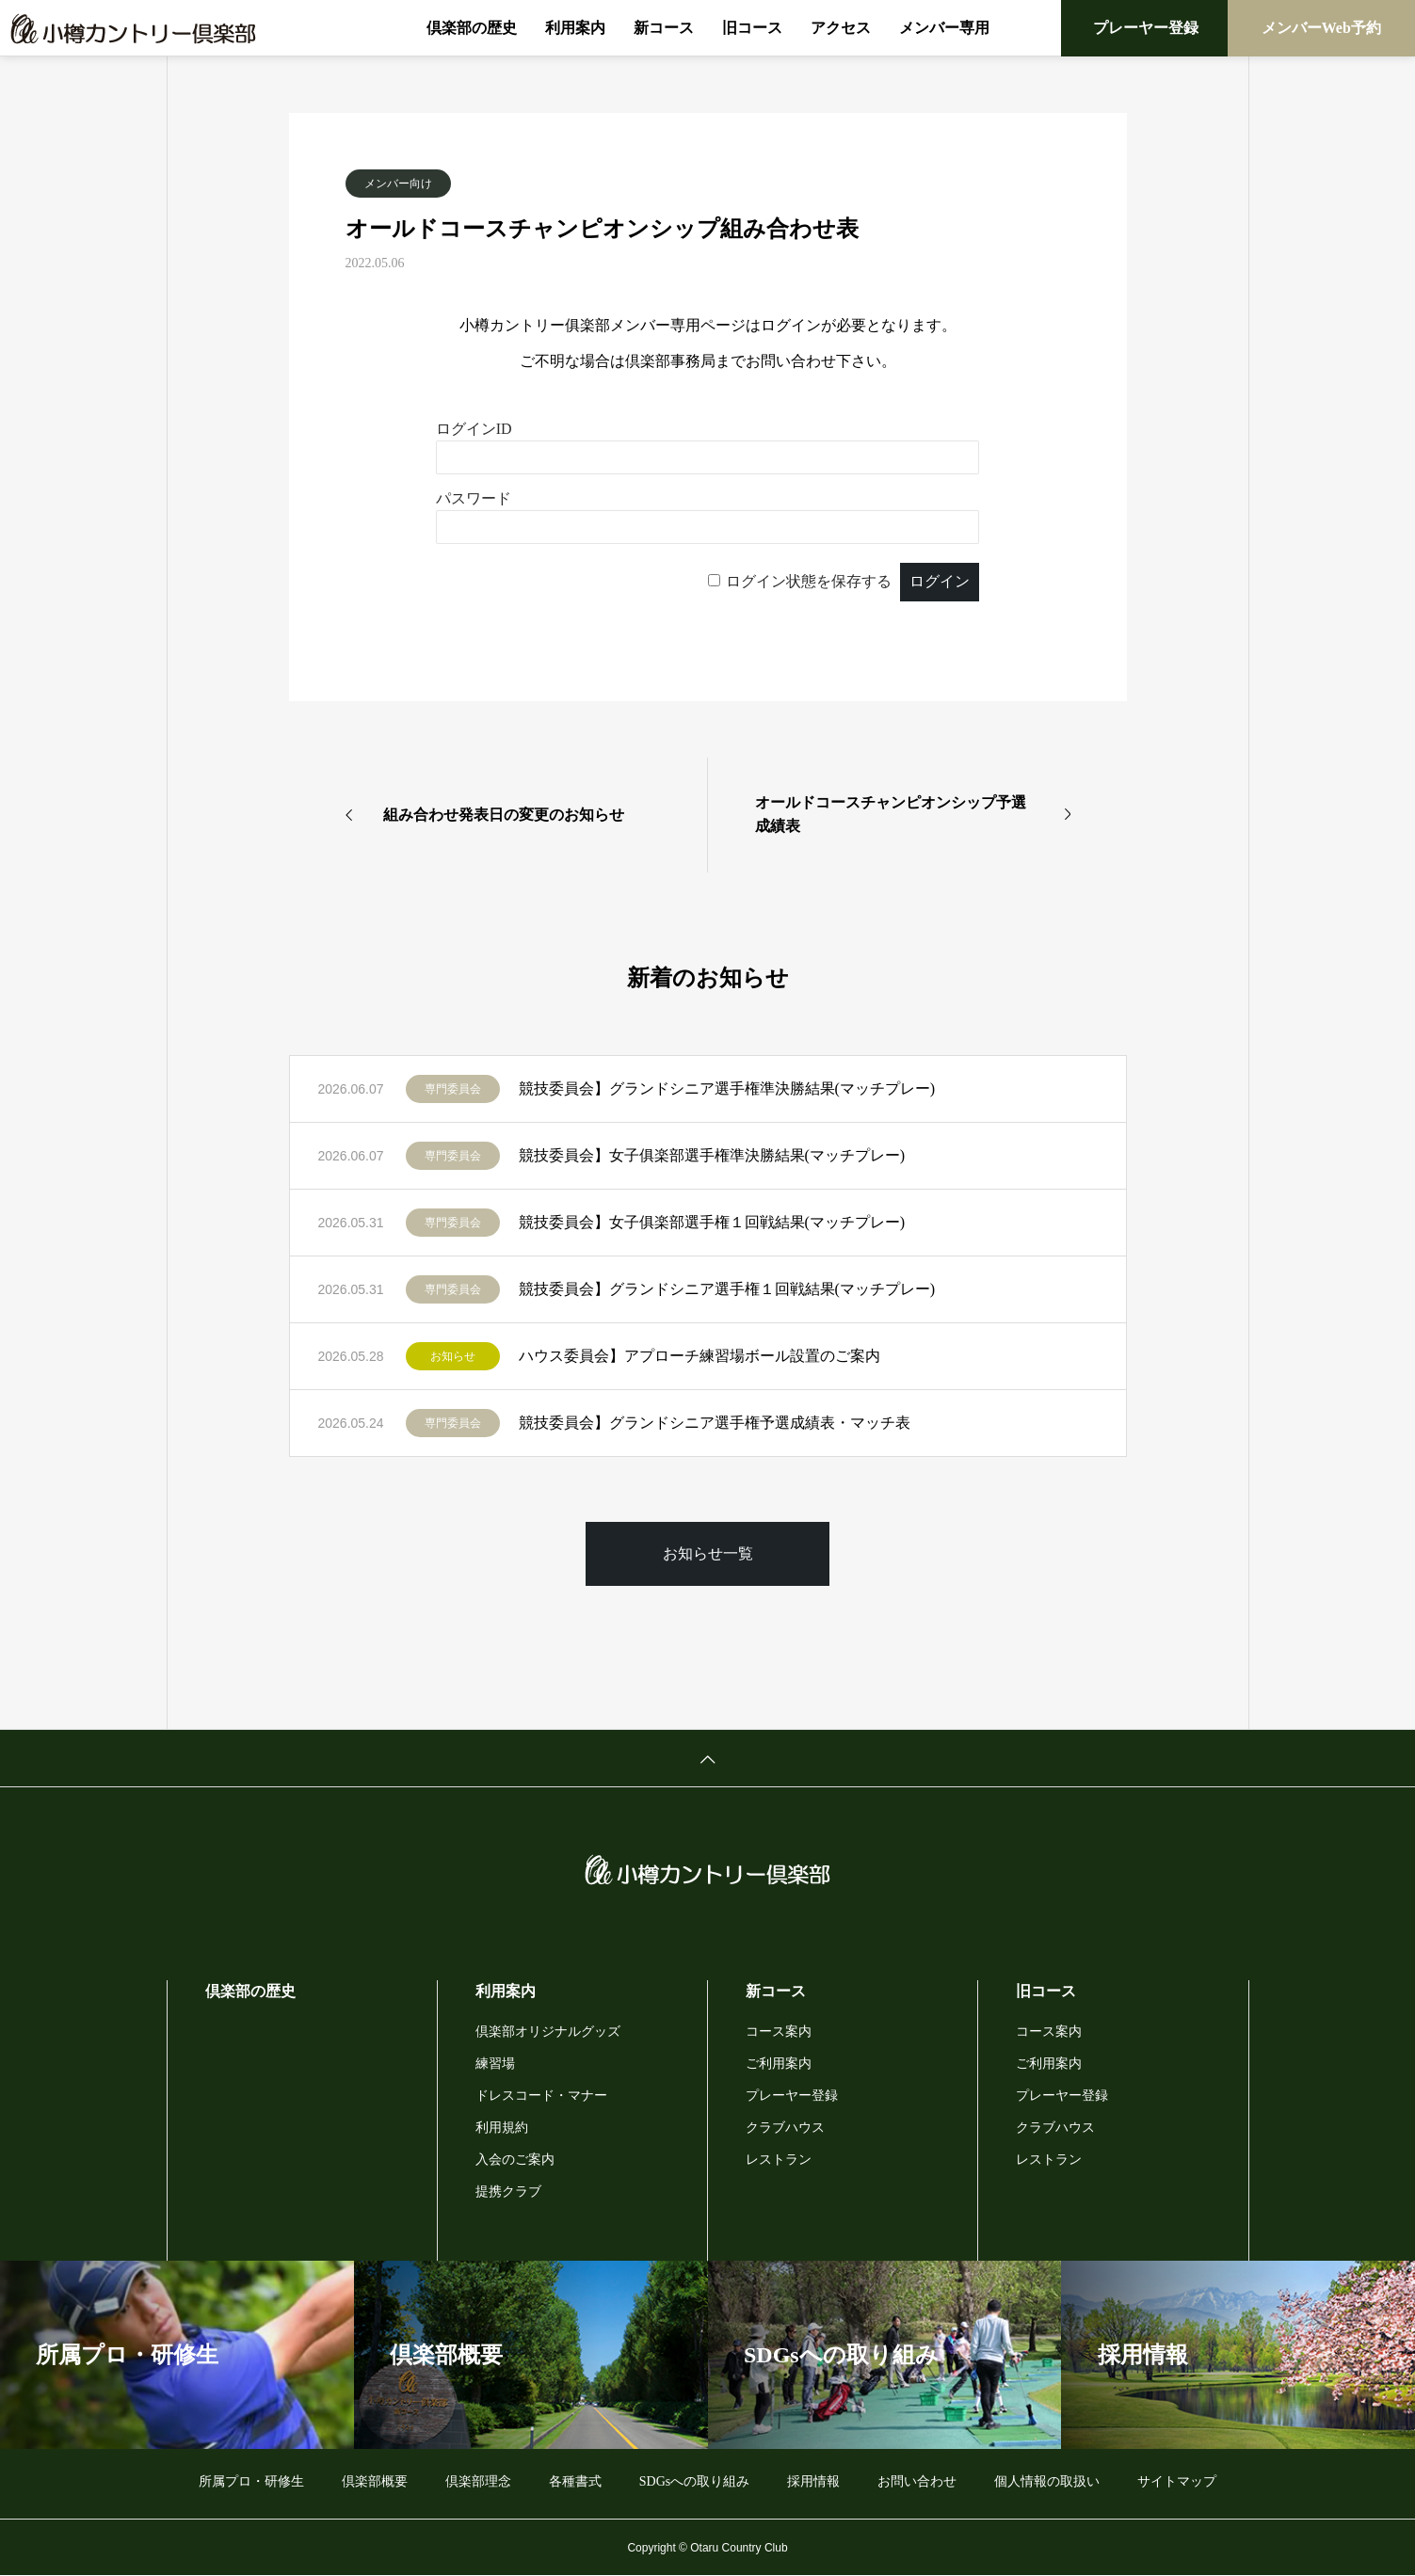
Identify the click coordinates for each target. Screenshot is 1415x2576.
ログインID (474, 429)
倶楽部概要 (375, 2481)
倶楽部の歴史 (471, 28)
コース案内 (779, 2031)
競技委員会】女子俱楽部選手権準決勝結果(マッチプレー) (712, 1155)
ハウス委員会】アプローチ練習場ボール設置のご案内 (699, 1356)
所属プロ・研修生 (251, 2481)
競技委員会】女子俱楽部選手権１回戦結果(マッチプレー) (712, 1222)
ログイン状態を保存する (809, 581)
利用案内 (575, 28)
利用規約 (501, 2127)
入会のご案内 (515, 2159)
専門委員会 (453, 1089)
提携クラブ (508, 2191)
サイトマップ (1176, 2481)
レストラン (779, 2159)
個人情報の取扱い (1047, 2481)
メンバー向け (398, 183)
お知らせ (452, 1356)
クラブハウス (785, 2127)
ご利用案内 (779, 2063)
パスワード (473, 498)
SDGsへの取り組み (694, 2481)
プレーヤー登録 (1145, 28)
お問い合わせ (917, 2481)
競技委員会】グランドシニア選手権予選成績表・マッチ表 (714, 1423)
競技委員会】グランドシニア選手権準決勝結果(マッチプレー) (727, 1088)
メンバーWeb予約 (1321, 28)
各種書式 (575, 2481)
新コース (664, 28)
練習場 (495, 2063)
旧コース (752, 28)
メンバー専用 (944, 28)
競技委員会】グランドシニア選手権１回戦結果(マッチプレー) (727, 1289)
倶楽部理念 (478, 2481)
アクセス (841, 28)
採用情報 (813, 2481)
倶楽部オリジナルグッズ (547, 2031)
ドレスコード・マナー (541, 2095)
